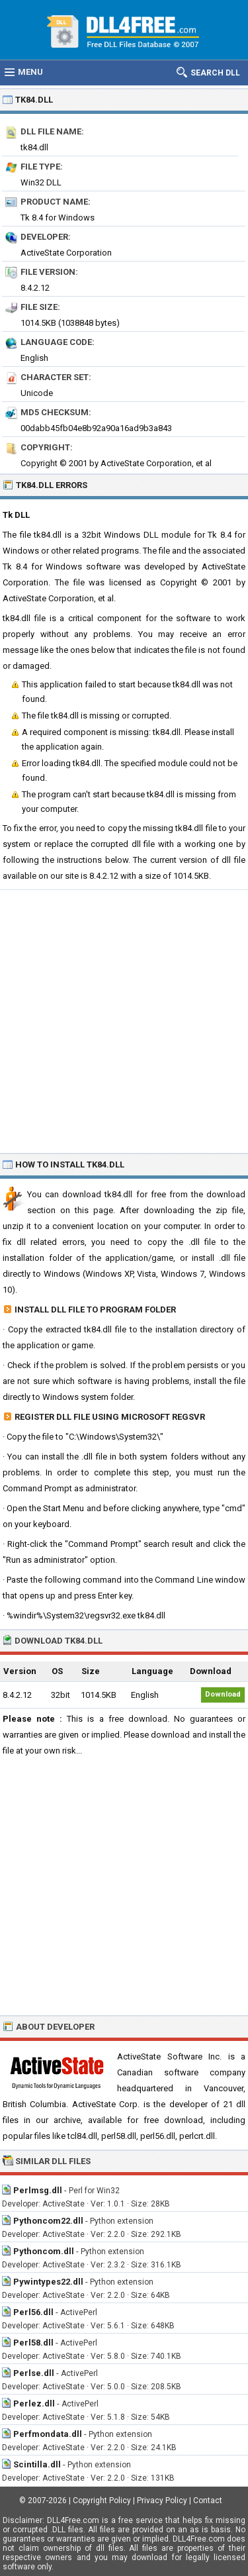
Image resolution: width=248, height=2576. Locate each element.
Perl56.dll (33, 2312)
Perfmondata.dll (47, 2434)
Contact (207, 2500)
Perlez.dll (34, 2403)
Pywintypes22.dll (48, 2282)
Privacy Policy (162, 2500)
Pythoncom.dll (43, 2251)
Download (223, 1694)
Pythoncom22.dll (48, 2221)
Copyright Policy (102, 2500)
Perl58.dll (33, 2343)
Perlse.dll (33, 2373)
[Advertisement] (124, 1021)
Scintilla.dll (37, 2464)
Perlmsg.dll (37, 2190)
